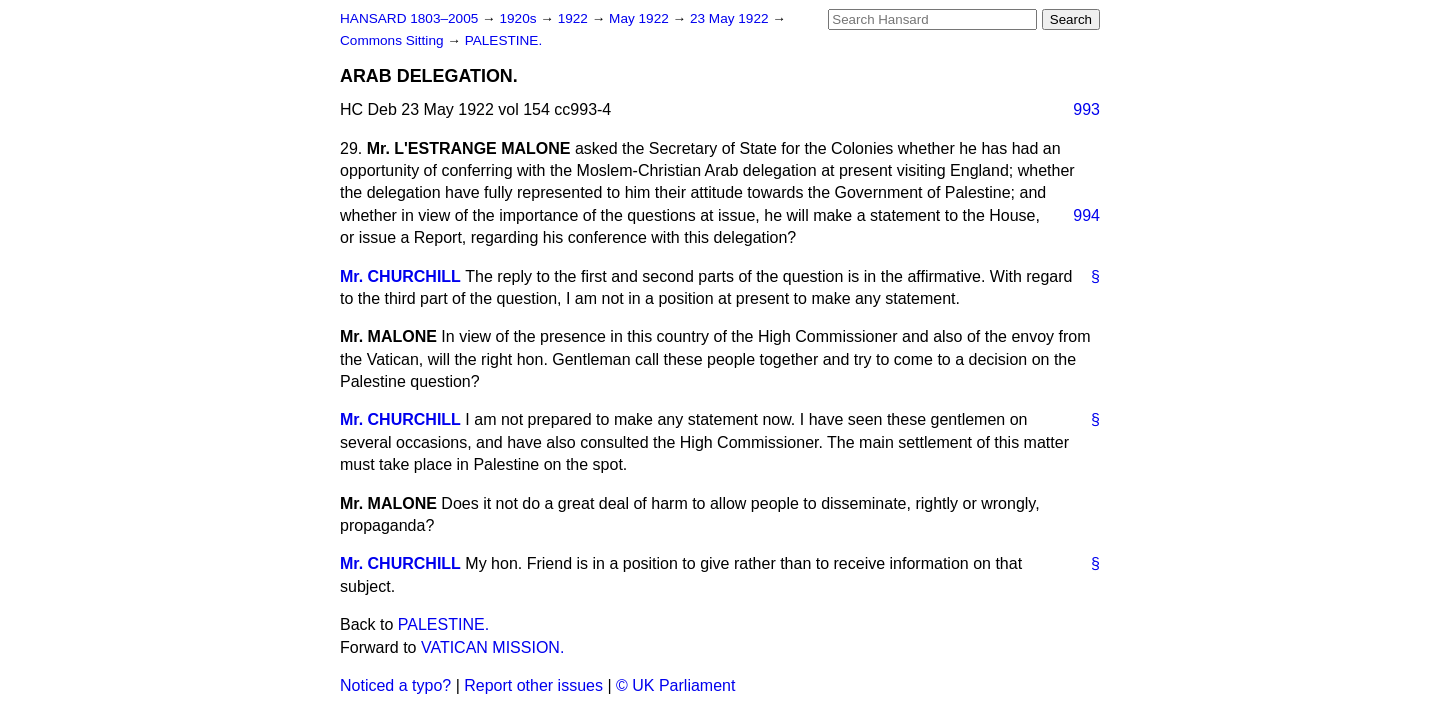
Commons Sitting (393, 40)
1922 (575, 18)
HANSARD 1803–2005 (409, 18)
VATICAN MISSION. (492, 647)
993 (1086, 109)
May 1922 (640, 18)
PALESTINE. (504, 40)
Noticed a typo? (395, 685)
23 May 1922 (731, 18)
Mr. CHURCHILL (400, 276)
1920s (519, 18)
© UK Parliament (675, 685)
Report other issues (533, 685)
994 (1086, 215)
